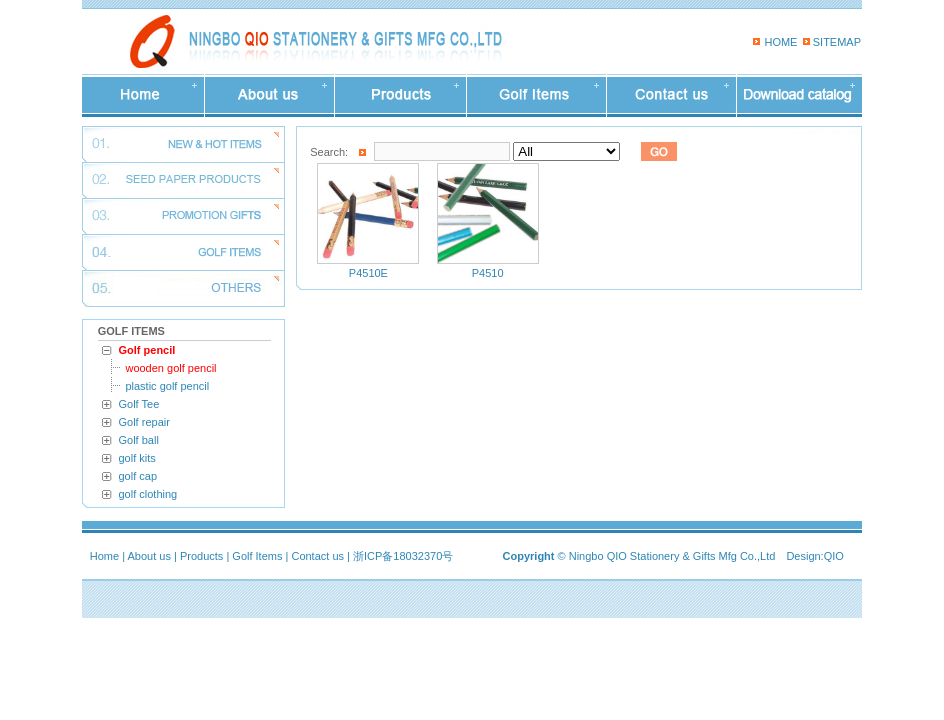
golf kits (137, 458)
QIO (834, 556)
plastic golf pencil (167, 386)
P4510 (488, 273)
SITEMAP (837, 42)
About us (149, 556)
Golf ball (139, 440)
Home (104, 556)
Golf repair (144, 422)
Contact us (317, 556)
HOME (780, 42)
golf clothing (148, 494)
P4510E (368, 273)
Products (201, 556)
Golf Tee (139, 404)
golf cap (138, 476)
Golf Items (257, 556)
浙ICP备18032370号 (403, 556)
